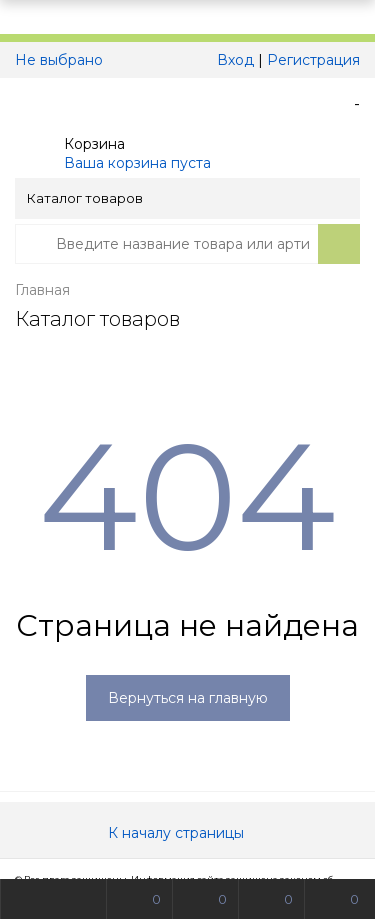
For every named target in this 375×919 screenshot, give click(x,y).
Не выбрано (64, 60)
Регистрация (313, 60)
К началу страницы (188, 833)
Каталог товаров (186, 198)
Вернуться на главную (188, 698)
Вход (235, 60)
